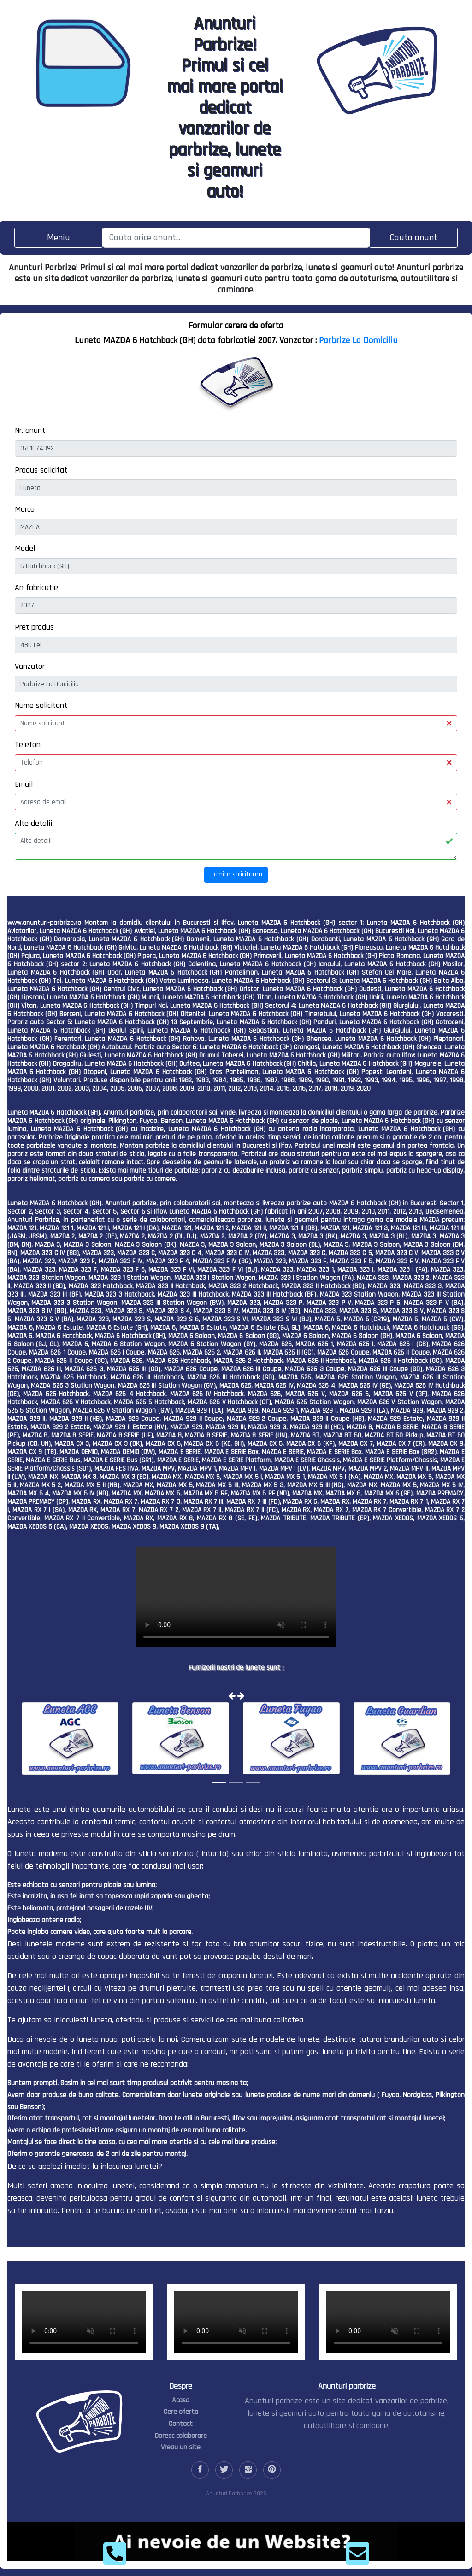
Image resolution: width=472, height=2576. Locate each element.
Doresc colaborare (181, 2436)
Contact (181, 2424)
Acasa (180, 2400)
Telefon (28, 744)
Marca (25, 509)
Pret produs (34, 627)
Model (25, 548)
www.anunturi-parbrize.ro (44, 922)
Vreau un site (181, 2447)
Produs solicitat (41, 470)
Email (24, 784)
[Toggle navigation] (58, 237)
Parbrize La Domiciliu (358, 340)
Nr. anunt (30, 430)
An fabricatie (36, 587)
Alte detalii (33, 823)
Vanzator (30, 666)
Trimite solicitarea (236, 874)
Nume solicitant (41, 705)
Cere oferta (181, 2412)
